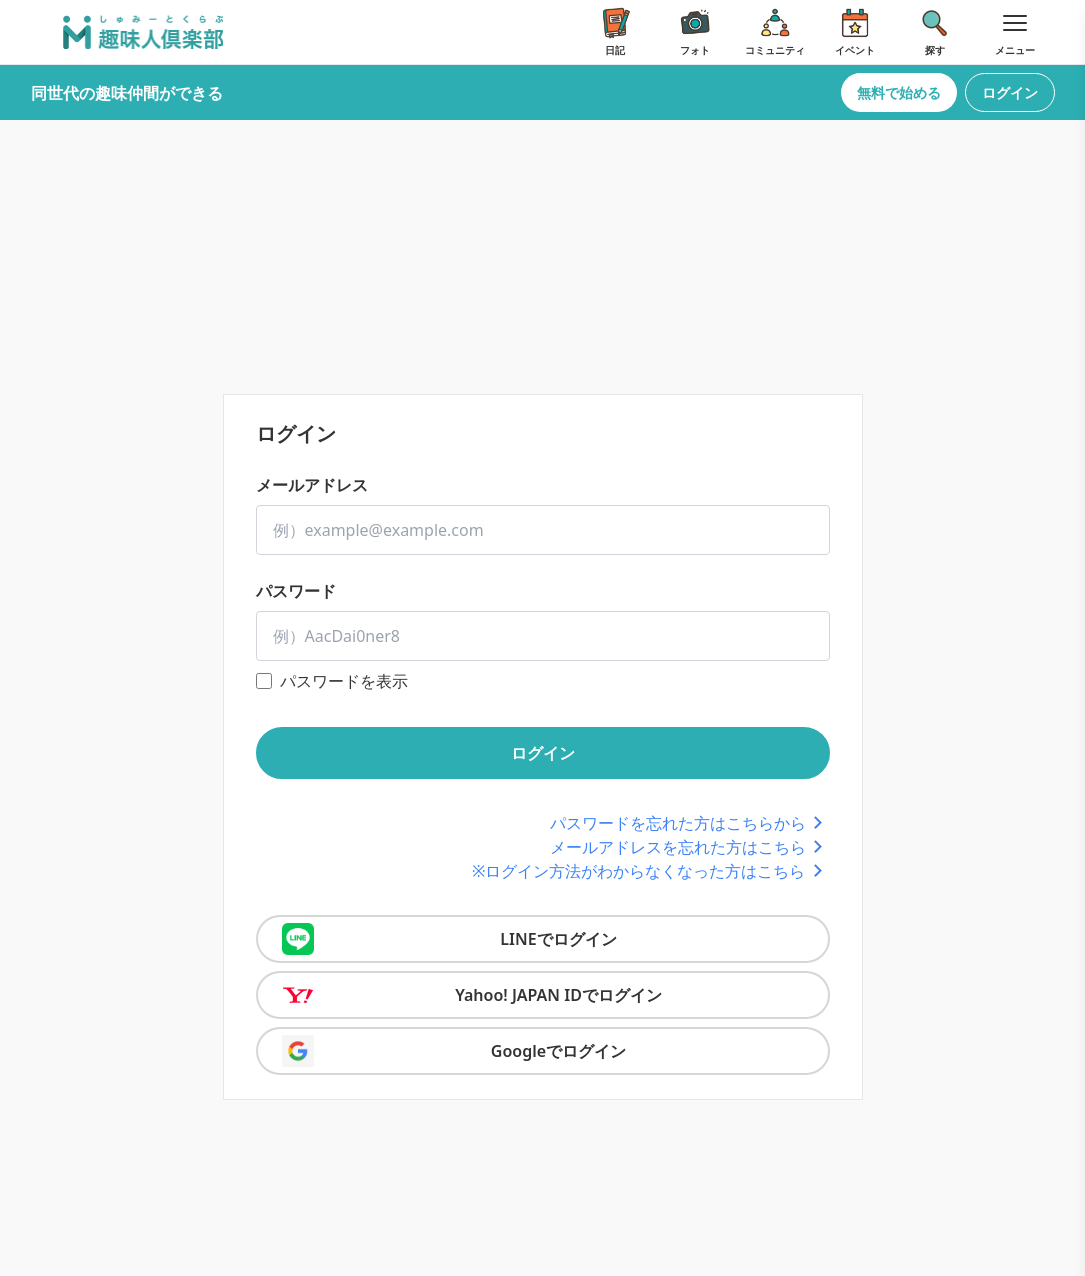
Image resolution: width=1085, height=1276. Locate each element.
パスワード (296, 591)
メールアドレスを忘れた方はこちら (690, 847)
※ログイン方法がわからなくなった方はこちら (650, 871)
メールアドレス (312, 485)
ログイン (1010, 92)
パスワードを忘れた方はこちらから (690, 823)
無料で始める (899, 92)
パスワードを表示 (344, 681)
